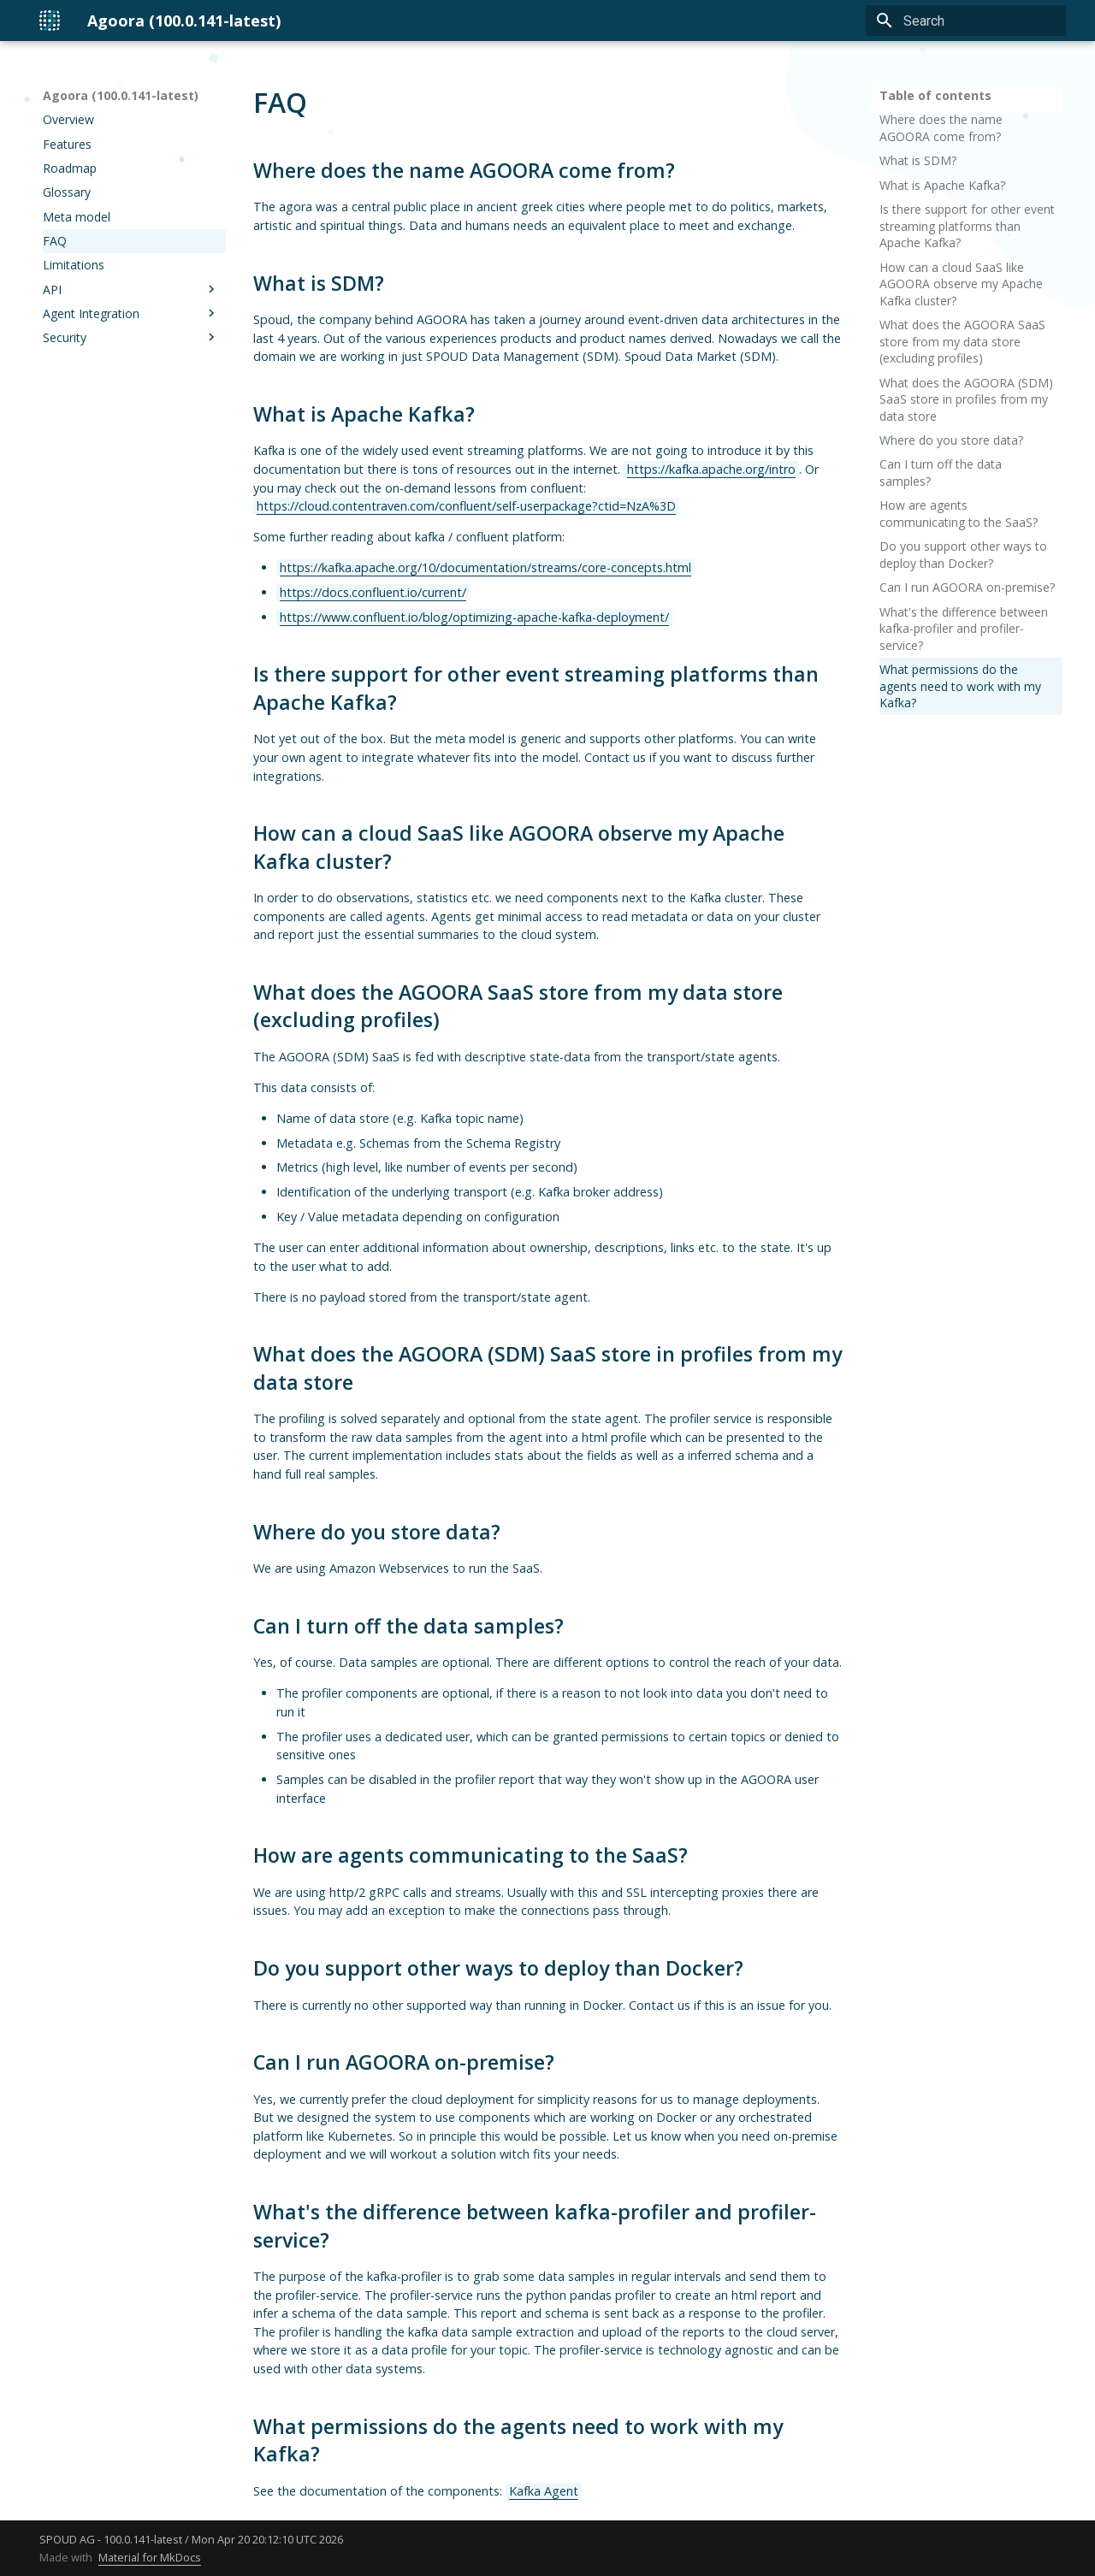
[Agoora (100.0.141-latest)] (50, 20)
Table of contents (935, 95)
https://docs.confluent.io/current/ (373, 592)
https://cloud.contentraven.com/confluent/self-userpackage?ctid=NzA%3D (466, 506)
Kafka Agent (543, 2491)
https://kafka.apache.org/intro (711, 469)
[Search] (966, 20)
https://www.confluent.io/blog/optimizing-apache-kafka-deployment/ (474, 617)
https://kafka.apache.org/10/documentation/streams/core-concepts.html (485, 567)
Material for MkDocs (149, 2557)
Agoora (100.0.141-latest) (120, 95)
